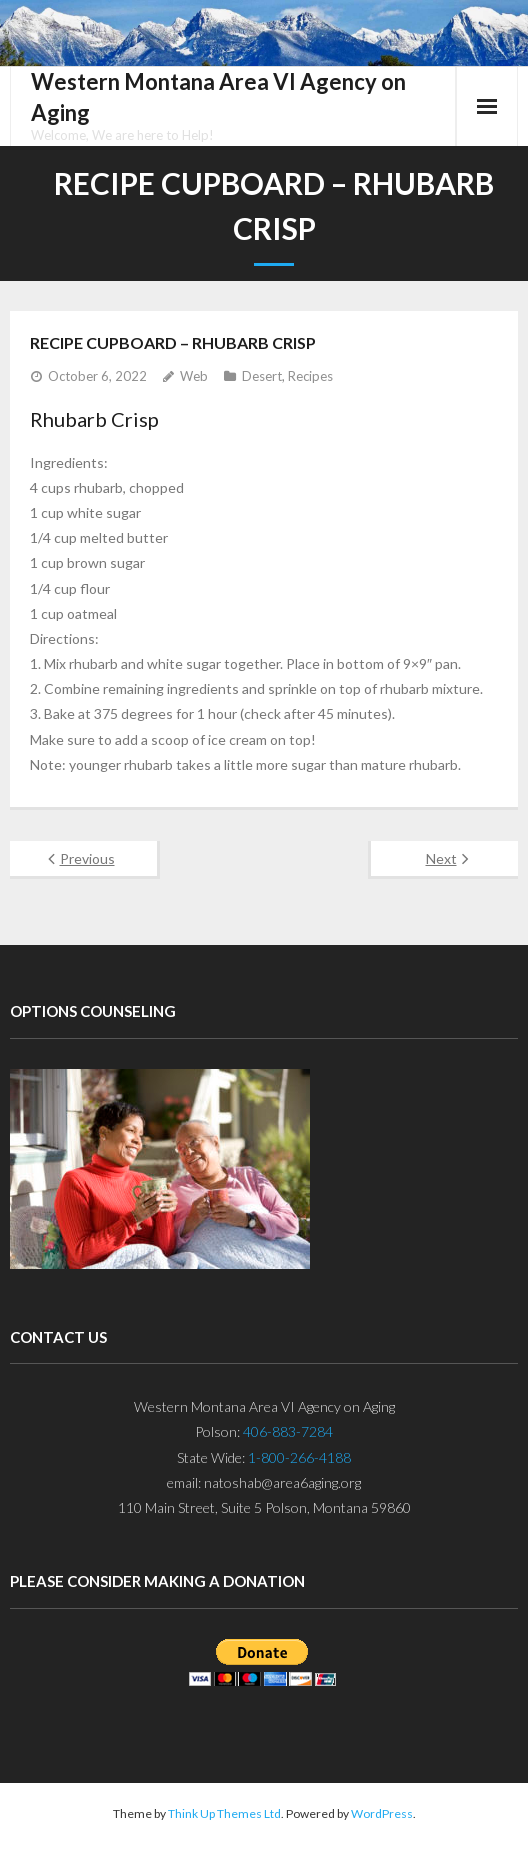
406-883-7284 (288, 1431)
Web (194, 376)
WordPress (382, 1813)
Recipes (310, 376)
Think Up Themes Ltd (224, 1813)
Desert (262, 376)
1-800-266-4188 (299, 1457)
